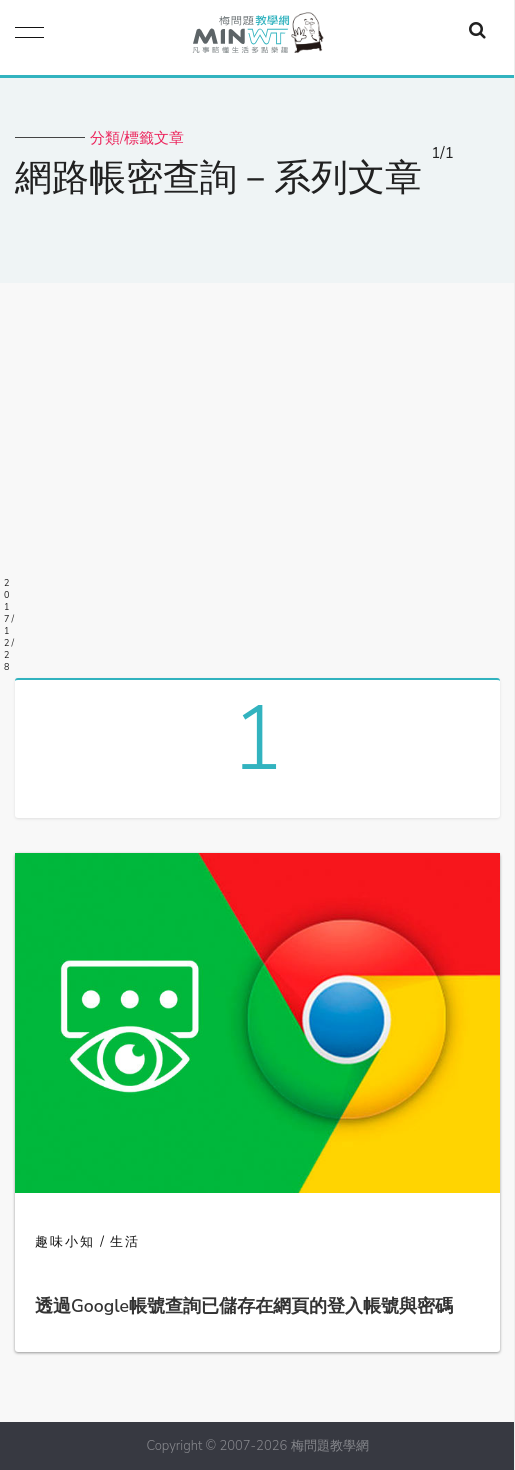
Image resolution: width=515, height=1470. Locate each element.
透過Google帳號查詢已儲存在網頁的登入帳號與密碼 (244, 1306)
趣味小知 (65, 1242)
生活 (125, 1242)
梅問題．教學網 (257, 37)
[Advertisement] (257, 473)
